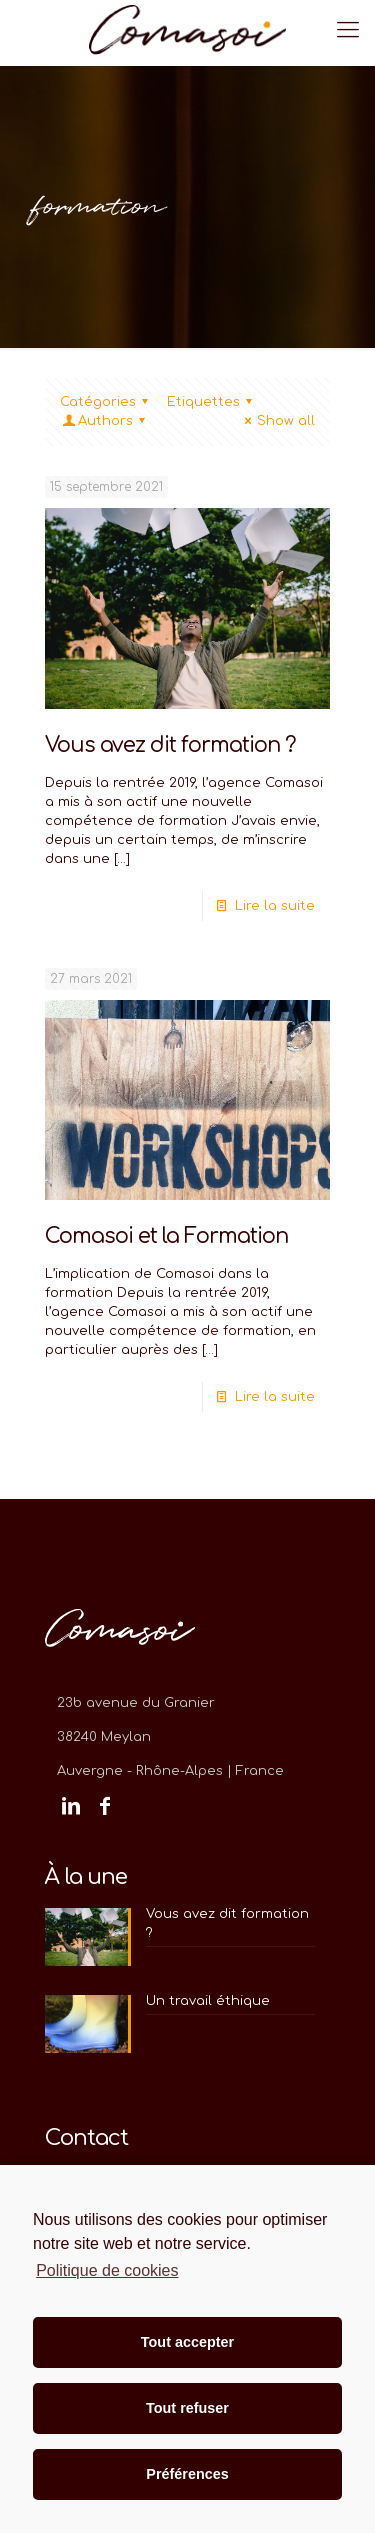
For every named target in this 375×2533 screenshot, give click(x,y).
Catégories (107, 402)
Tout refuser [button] (187, 2408)
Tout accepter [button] (187, 2342)
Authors (105, 421)
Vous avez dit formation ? (170, 745)
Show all (277, 421)
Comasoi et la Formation (166, 1236)
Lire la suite (275, 906)
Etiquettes (212, 402)
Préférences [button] (187, 2474)
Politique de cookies (107, 2270)
